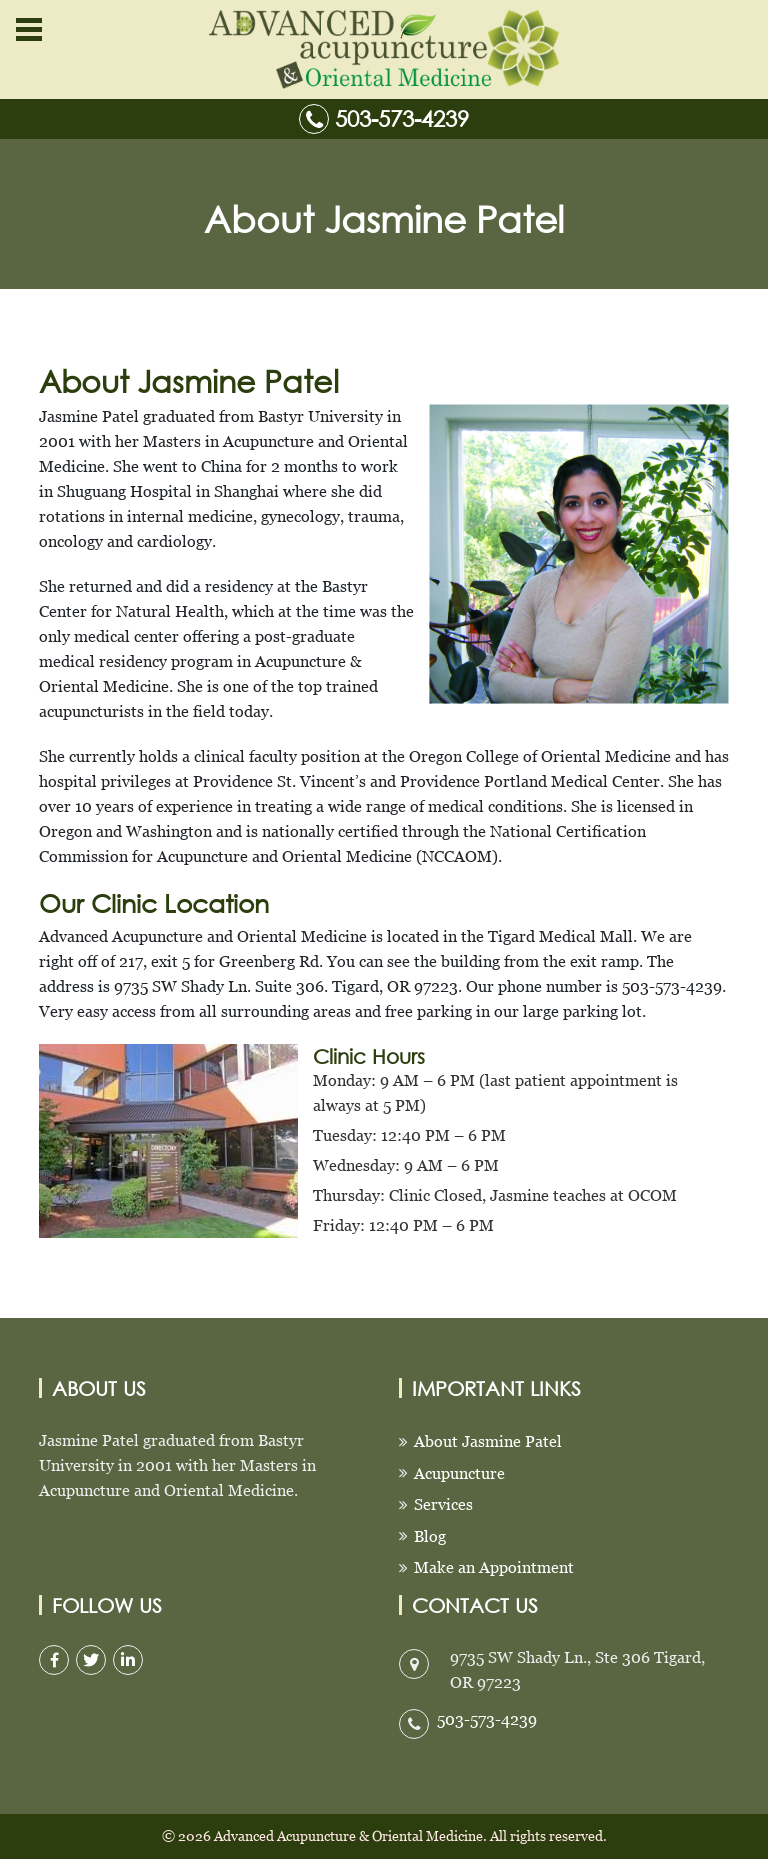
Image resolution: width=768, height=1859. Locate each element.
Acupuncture (459, 1473)
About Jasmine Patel (488, 1441)
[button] (27, 30)
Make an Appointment (494, 1567)
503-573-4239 (402, 118)
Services (443, 1504)
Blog (430, 1536)
